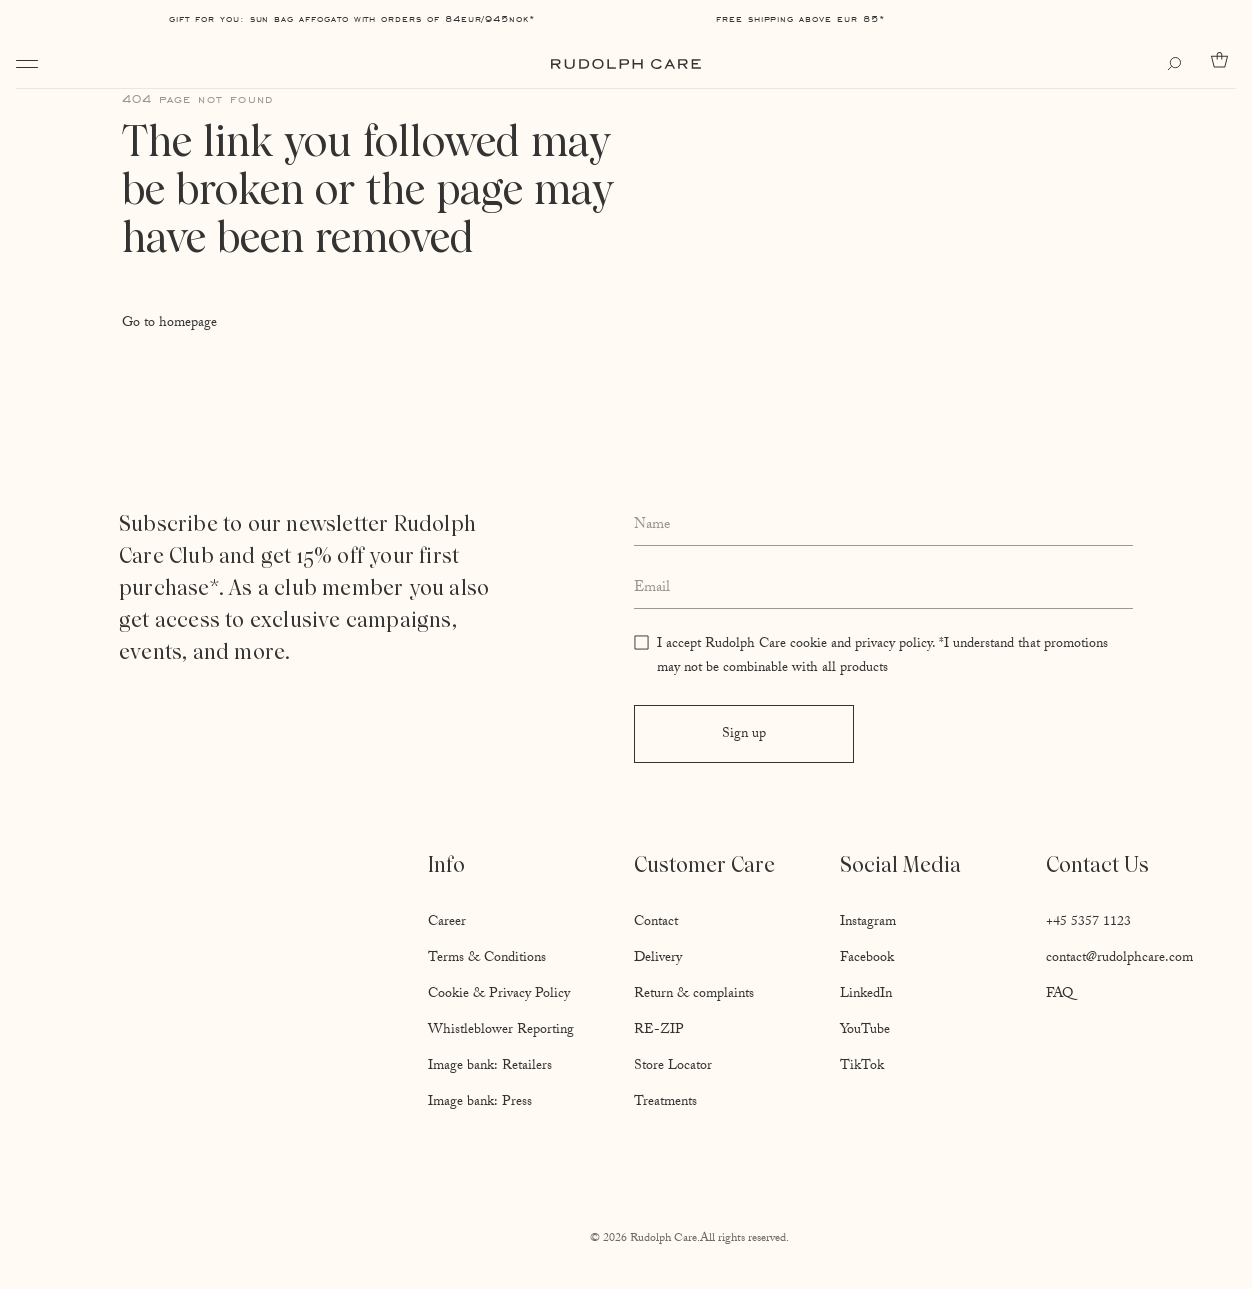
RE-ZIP (659, 1031)
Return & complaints (694, 995)
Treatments (665, 1103)
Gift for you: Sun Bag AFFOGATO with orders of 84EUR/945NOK (349, 19)
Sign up (744, 735)
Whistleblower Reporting (501, 1031)
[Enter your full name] (883, 527)
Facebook (867, 959)
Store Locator (673, 1067)
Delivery (658, 959)
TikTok (862, 1067)
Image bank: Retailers (490, 1067)
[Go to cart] (1223, 60)
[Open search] (1179, 64)
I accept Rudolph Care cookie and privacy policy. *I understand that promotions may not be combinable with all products (882, 657)
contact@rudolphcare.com (1119, 959)
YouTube (865, 1031)
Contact (656, 923)
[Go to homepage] (626, 64)
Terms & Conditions (487, 959)
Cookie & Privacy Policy (499, 995)
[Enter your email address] (883, 589)
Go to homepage (169, 324)
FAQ (1059, 995)
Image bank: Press (480, 1103)
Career (447, 923)
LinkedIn (866, 995)
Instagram (868, 923)
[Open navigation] (27, 64)
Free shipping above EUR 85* (800, 19)
